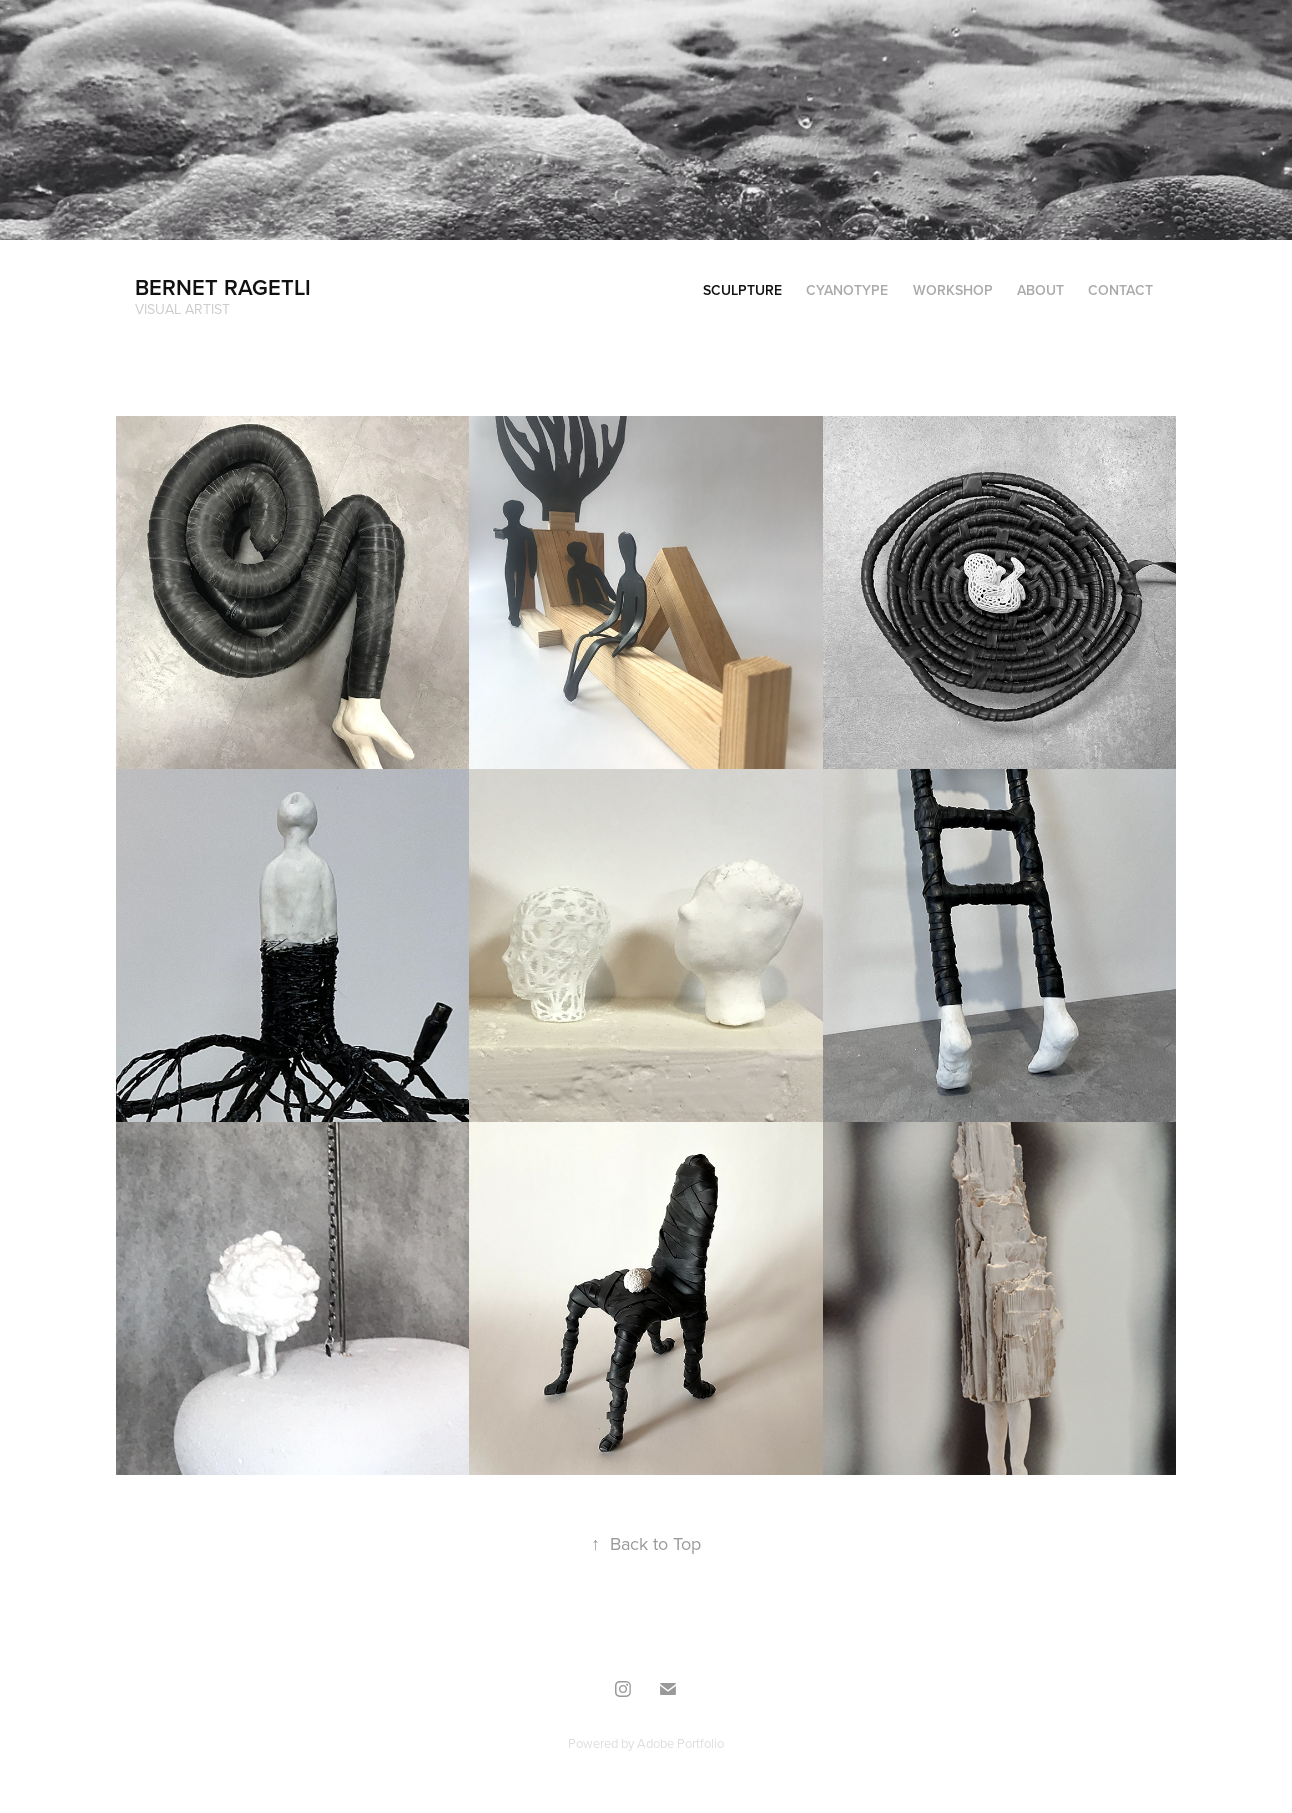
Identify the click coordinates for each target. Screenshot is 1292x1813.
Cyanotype (847, 290)
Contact (1120, 290)
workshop (953, 290)
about (1040, 290)
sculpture (742, 290)
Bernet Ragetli (223, 287)
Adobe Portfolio (680, 1743)
